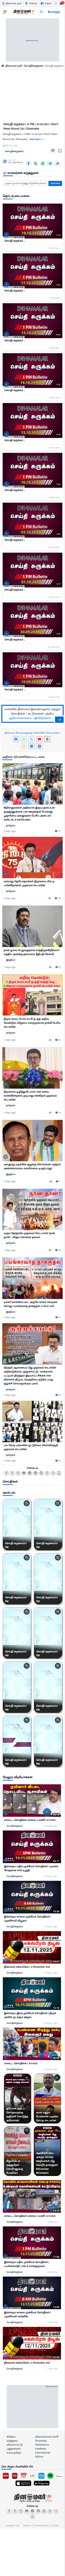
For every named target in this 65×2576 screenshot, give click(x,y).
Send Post (55, 183)
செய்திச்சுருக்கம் (14, 1826)
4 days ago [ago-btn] (10, 831)
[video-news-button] (6, 235)
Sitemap (55, 2525)
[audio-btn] (51, 898)
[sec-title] (33, 173)
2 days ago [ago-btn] (10, 1181)
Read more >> (36, 139)
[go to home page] (23, 12)
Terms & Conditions (41, 2525)
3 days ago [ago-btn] (10, 1395)
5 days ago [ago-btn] (10, 898)
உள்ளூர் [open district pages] (53, 11)
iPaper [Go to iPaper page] (46, 3)
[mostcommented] (32, 784)
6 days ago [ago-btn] (10, 1112)
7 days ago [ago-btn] (10, 967)
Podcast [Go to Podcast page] (31, 3)
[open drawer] (5, 12)
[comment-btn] (57, 831)
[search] (41, 12)
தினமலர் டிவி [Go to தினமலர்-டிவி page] (11, 3)
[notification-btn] (61, 3)
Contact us (27, 2525)
